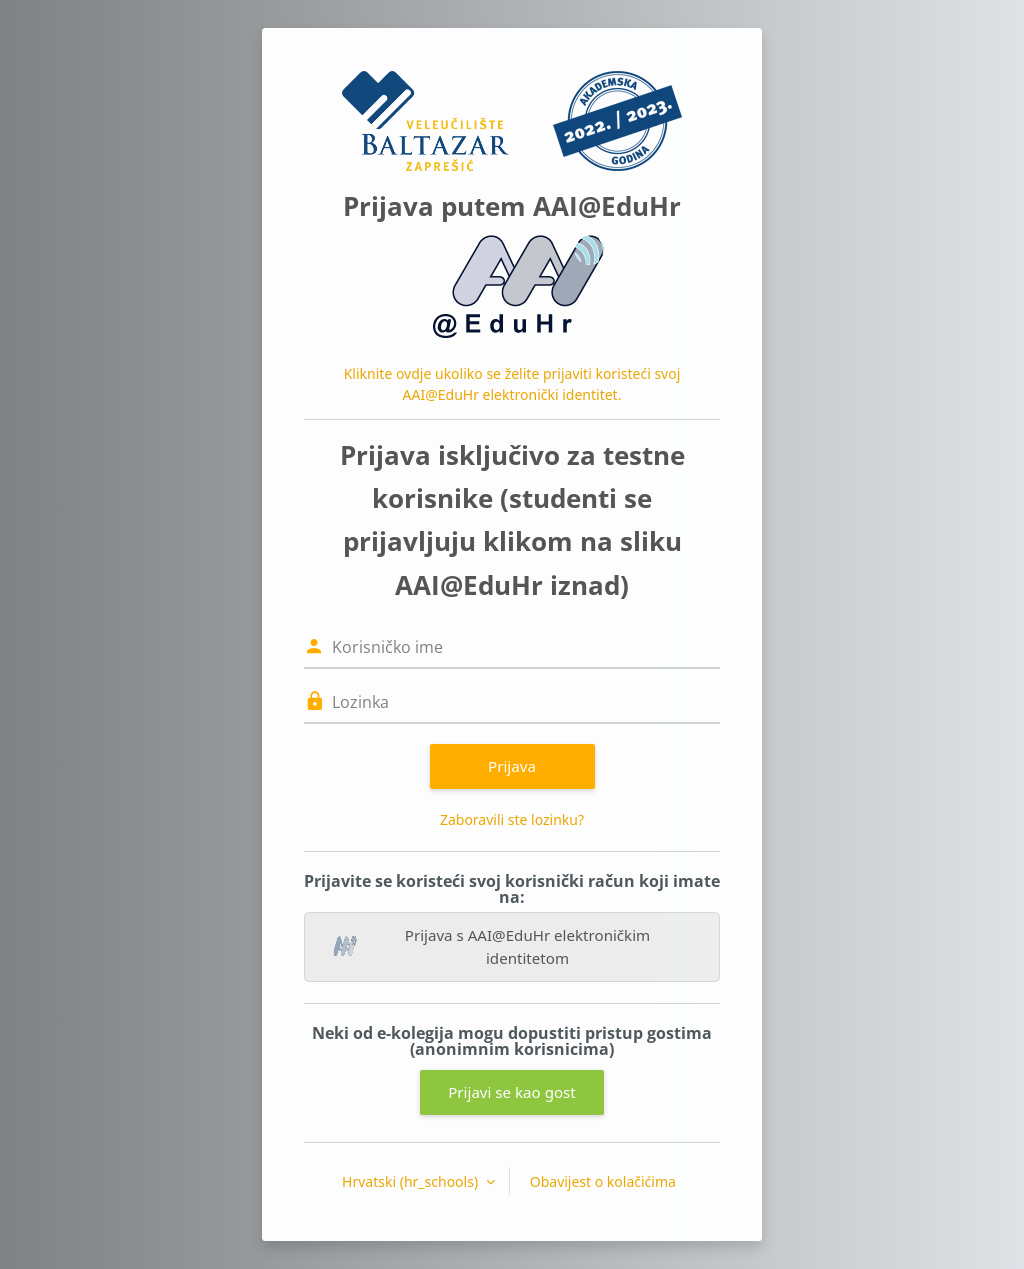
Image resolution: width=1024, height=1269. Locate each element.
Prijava (512, 766)
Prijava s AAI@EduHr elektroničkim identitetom (491, 946)
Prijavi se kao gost (512, 1092)
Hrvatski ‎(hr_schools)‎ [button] (412, 1181)
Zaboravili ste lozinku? (512, 819)
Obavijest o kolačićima (603, 1181)
